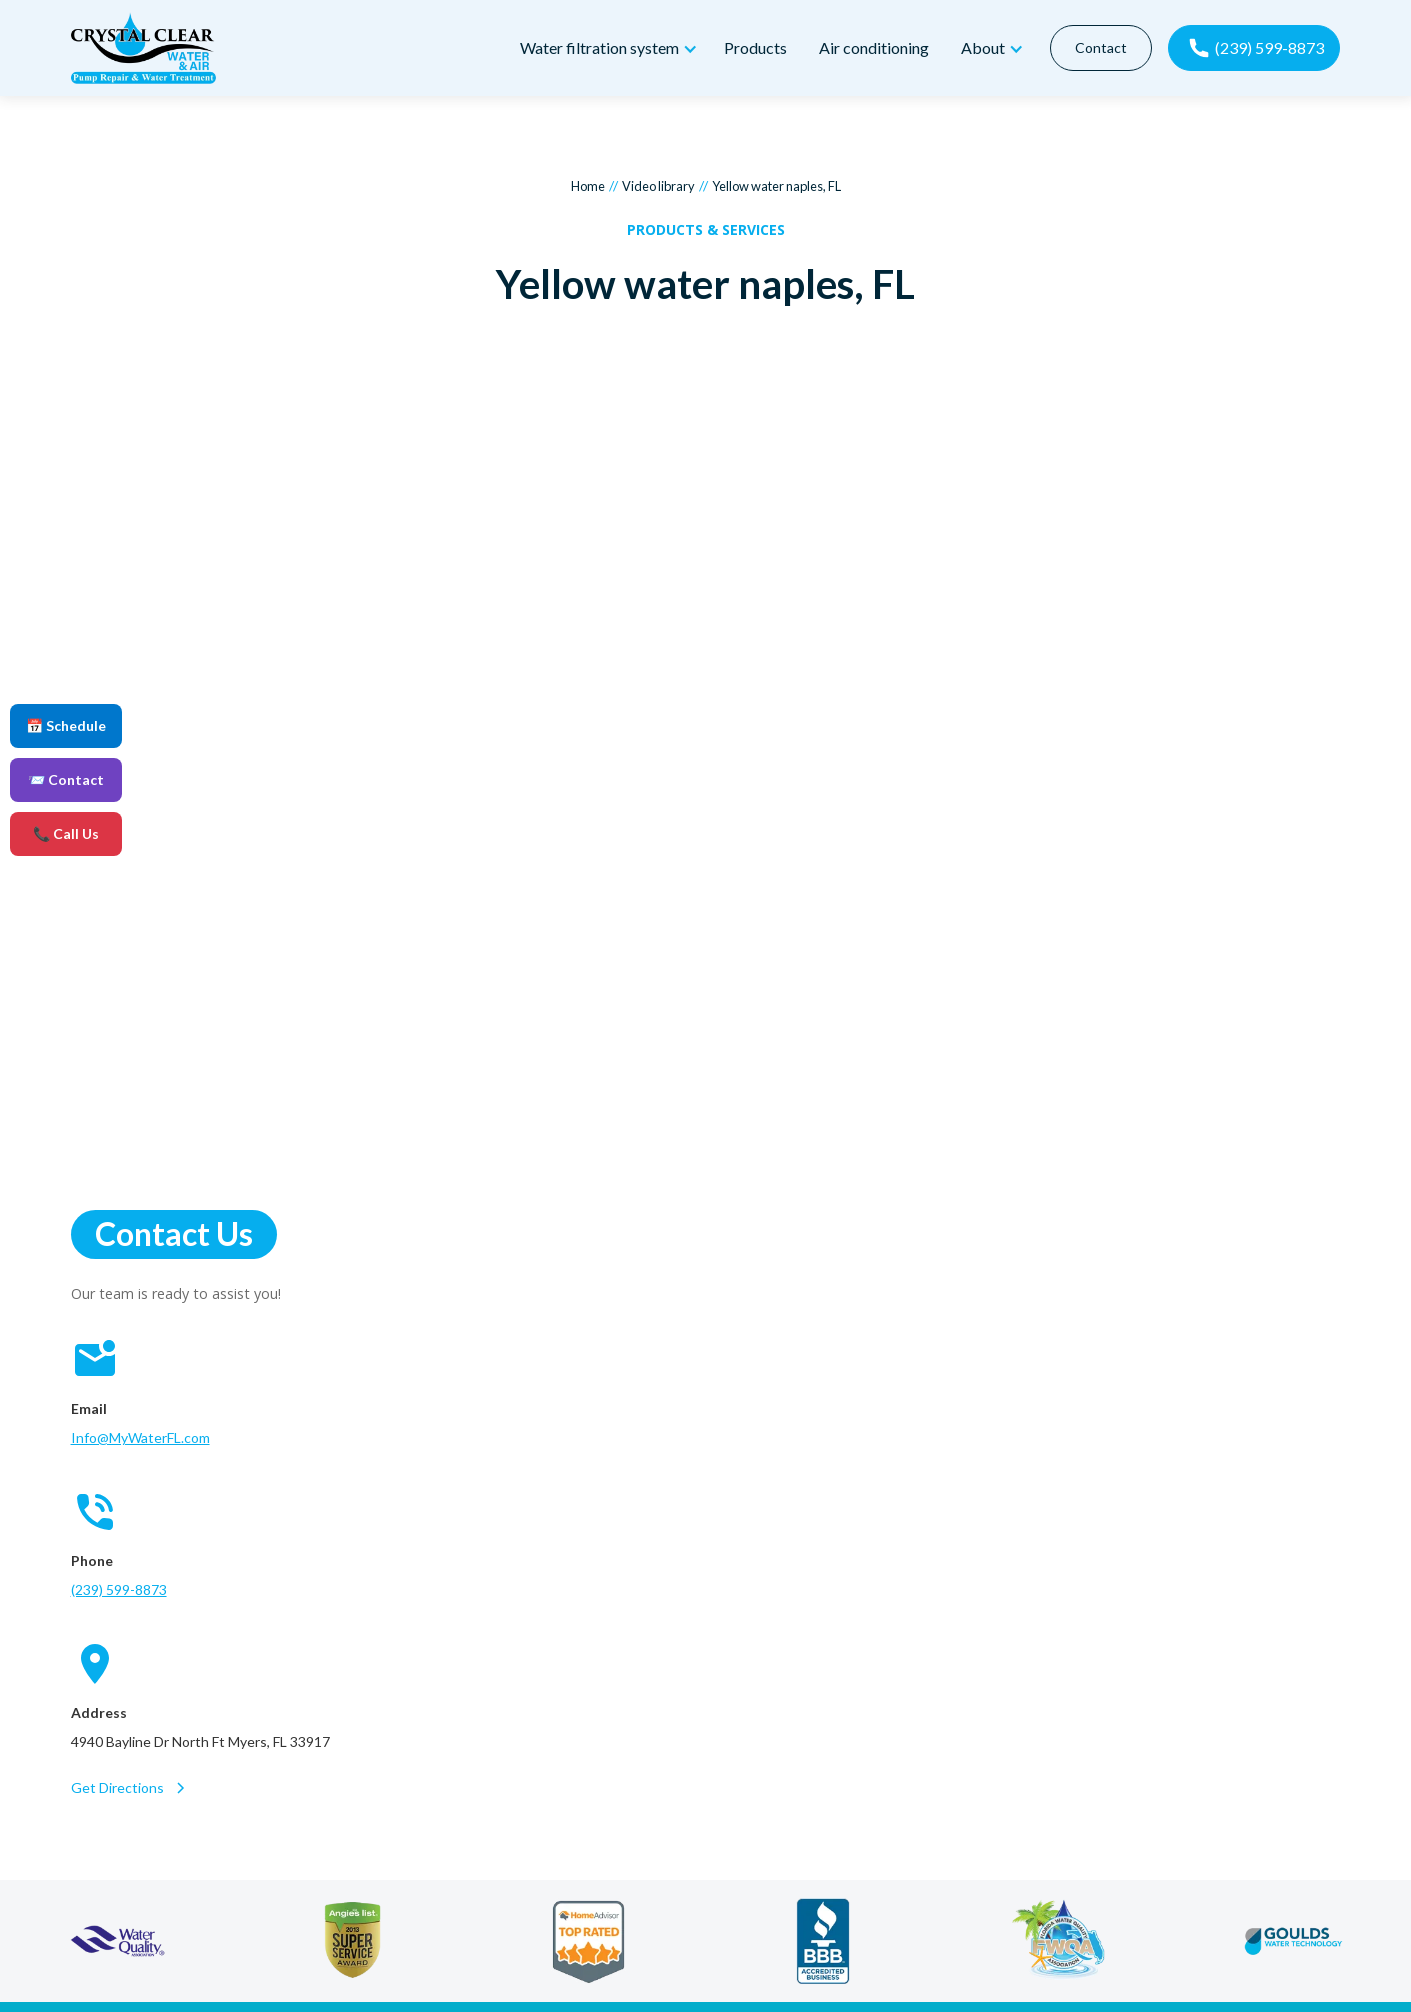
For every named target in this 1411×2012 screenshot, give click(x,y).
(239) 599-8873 (119, 1589)
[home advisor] (588, 1941)
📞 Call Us (66, 833)
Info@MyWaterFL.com (140, 1437)
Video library (658, 186)
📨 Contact (66, 779)
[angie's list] (352, 1941)
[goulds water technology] (1293, 1941)
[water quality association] (117, 1941)
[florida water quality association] (1058, 1941)
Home (588, 186)
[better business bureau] (823, 1941)
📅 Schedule (66, 725)
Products (755, 47)
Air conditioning (874, 47)
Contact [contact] (1100, 47)
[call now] (1253, 48)
